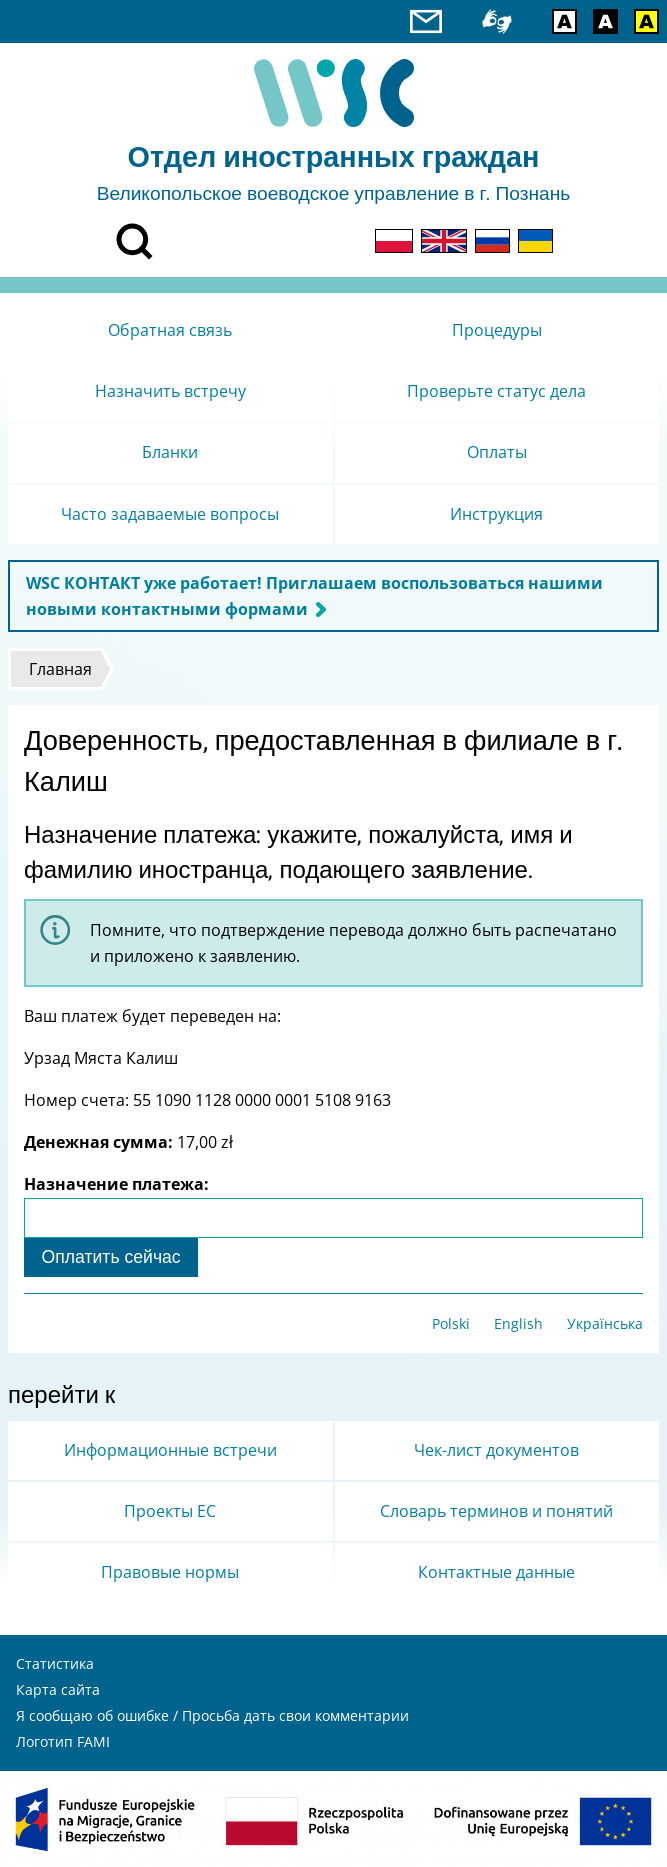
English (518, 1323)
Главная (60, 669)
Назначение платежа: (116, 1184)
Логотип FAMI (63, 1741)
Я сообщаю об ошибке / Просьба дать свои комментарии (212, 1715)
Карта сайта (58, 1689)
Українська (605, 1323)
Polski (451, 1323)
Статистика (55, 1663)
